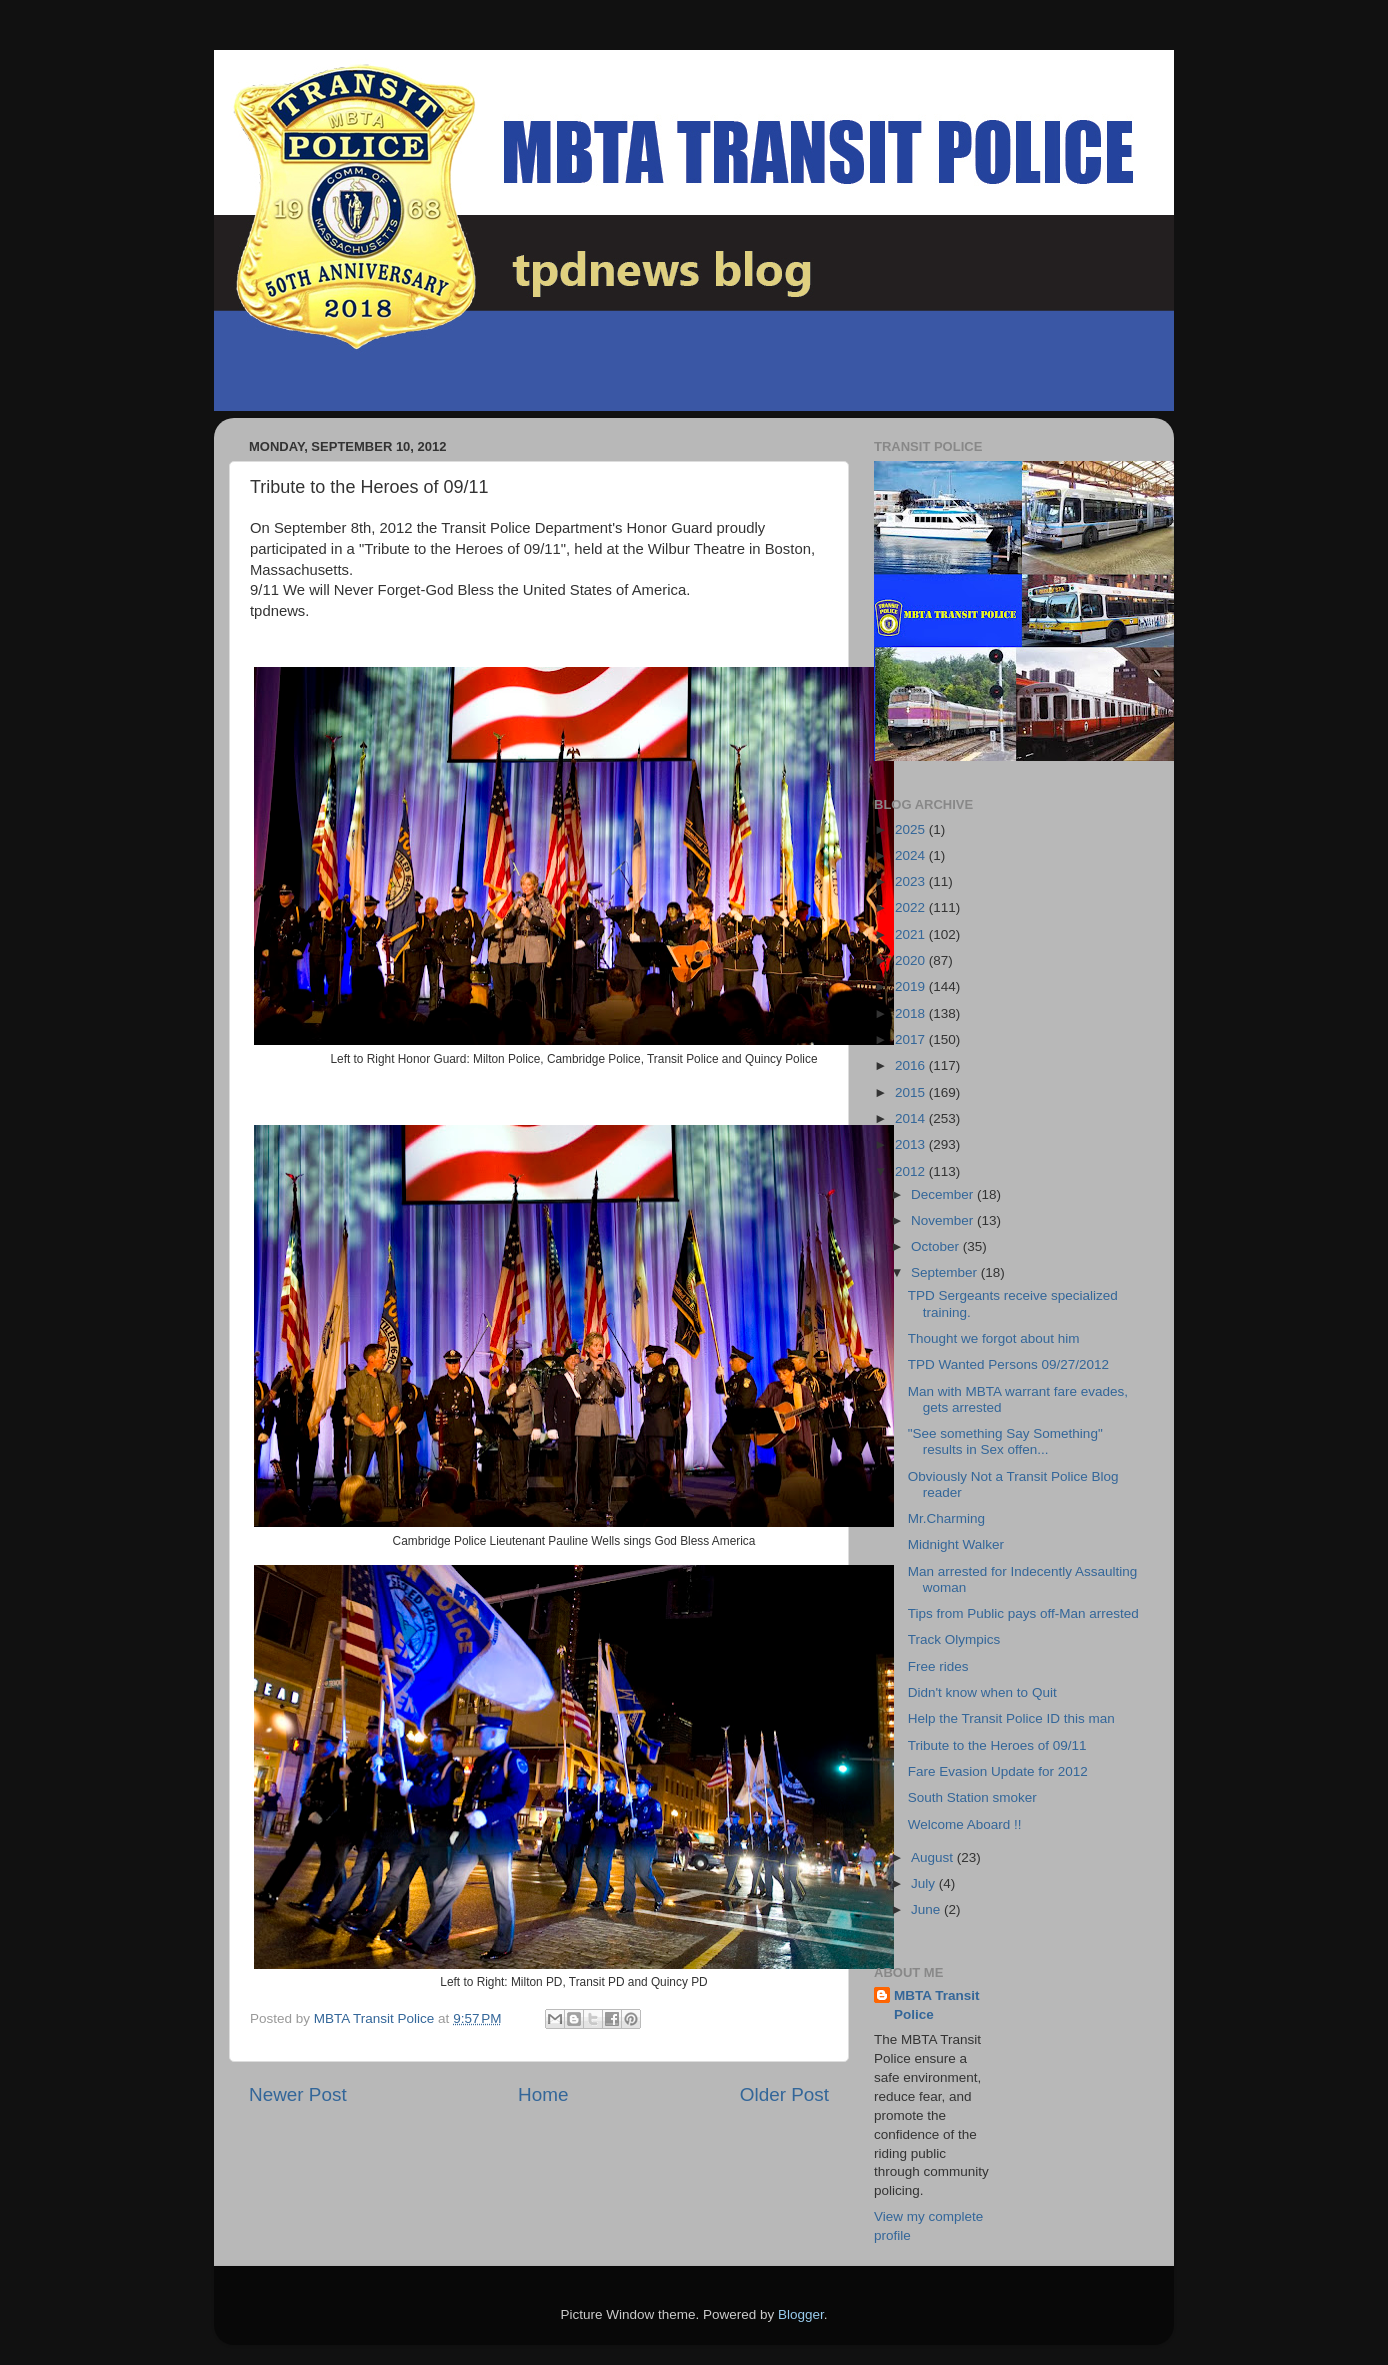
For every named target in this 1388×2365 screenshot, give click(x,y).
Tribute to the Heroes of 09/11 (997, 1745)
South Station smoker (972, 1797)
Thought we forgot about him (994, 1338)
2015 (912, 1092)
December (944, 1194)
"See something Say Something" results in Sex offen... (1005, 1441)
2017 (912, 1039)
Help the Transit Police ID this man (1011, 1718)
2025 (912, 829)
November (944, 1220)
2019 (912, 986)
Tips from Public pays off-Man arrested (1023, 1613)
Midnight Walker (956, 1544)
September (946, 1272)
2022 (912, 907)
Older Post (784, 2094)
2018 (912, 1013)
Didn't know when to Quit (982, 1692)
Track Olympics (954, 1639)
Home (543, 2094)
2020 (912, 960)
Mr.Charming (946, 1518)
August (934, 1857)
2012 (912, 1171)
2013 (912, 1144)
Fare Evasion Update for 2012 (998, 1771)
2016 (912, 1065)
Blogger (801, 2314)
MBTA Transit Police (937, 2005)
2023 (912, 881)
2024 (912, 855)
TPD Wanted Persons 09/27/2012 (1008, 1364)
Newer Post (298, 2094)
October (937, 1246)
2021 (912, 934)
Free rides (938, 1666)
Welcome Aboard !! (965, 1824)
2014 (912, 1118)
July (925, 1883)
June (927, 1909)
